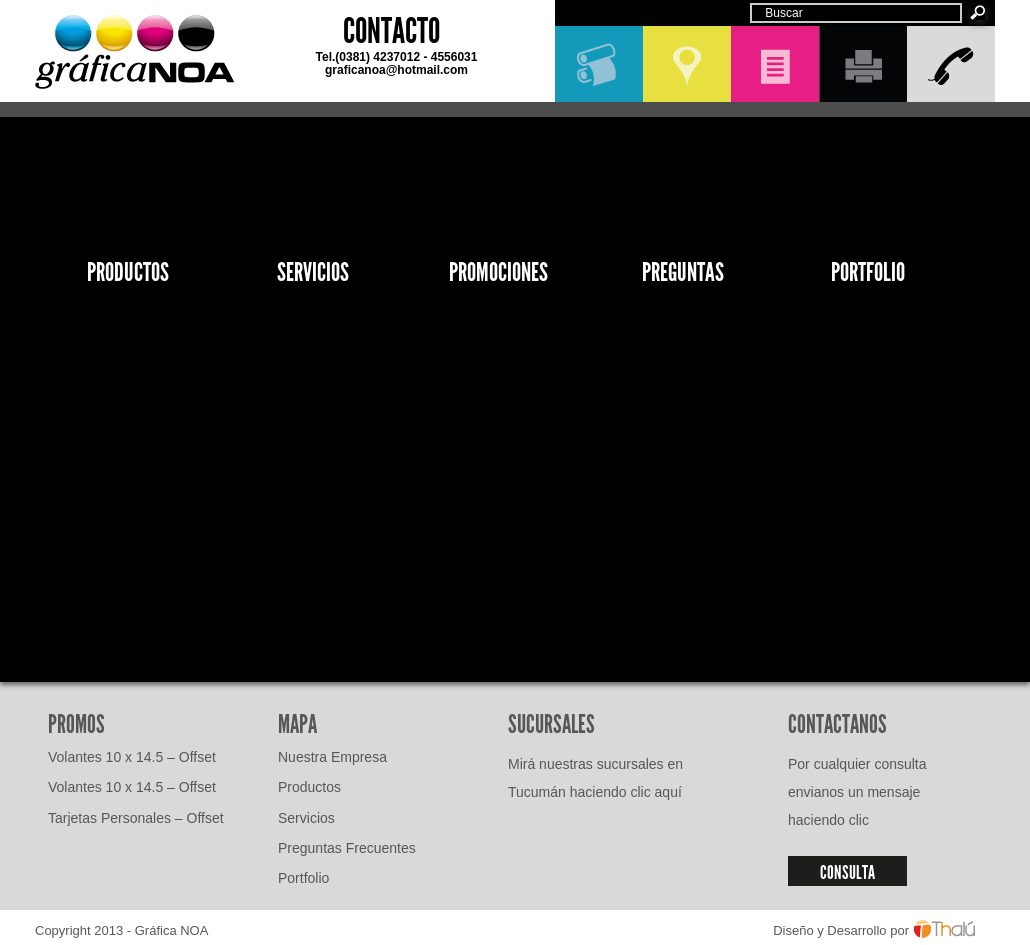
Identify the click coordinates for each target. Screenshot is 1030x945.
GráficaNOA (135, 52)
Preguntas (683, 272)
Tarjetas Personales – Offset (136, 818)
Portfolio (868, 272)
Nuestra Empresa (332, 757)
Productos (128, 272)
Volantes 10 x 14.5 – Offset (132, 757)
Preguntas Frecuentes (347, 848)
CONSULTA (847, 872)
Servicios (313, 272)
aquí (668, 792)
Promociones (498, 272)
